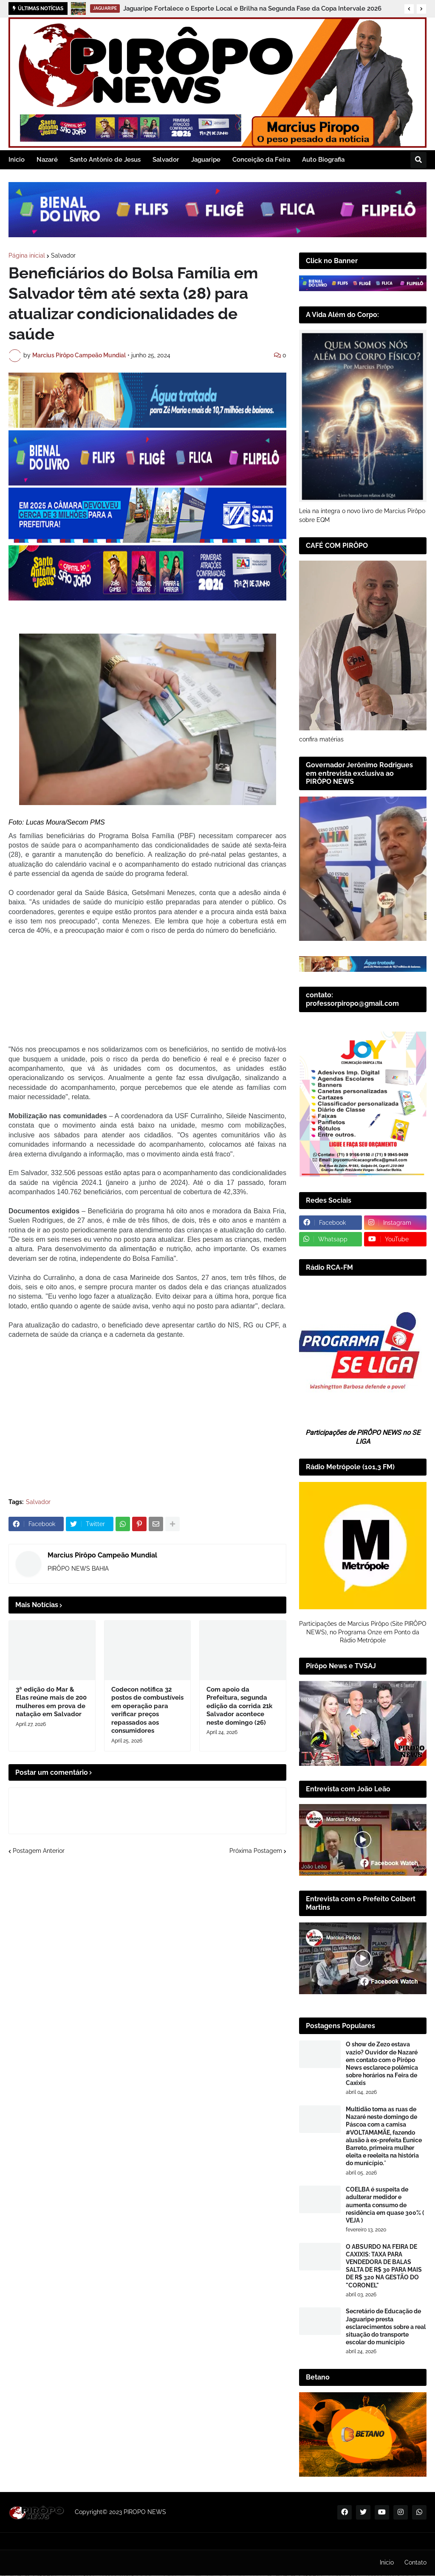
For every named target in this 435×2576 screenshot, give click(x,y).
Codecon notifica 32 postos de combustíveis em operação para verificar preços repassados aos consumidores (147, 1611)
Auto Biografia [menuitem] (323, 159)
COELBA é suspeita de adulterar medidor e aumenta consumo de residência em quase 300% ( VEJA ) (385, 2205)
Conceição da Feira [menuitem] (261, 159)
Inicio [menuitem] (16, 159)
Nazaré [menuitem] (47, 159)
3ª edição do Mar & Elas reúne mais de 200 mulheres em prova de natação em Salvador (51, 1602)
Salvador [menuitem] (166, 159)
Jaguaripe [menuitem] (205, 159)
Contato (415, 2562)
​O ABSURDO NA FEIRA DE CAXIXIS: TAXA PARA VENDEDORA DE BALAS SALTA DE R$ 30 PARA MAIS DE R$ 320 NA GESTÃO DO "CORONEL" (384, 2266)
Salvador (63, 255)
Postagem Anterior (39, 1751)
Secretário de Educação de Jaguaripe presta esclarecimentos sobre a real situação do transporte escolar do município (386, 2327)
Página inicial (26, 255)
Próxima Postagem (255, 1751)
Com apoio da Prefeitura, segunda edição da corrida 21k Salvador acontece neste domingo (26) (239, 1606)
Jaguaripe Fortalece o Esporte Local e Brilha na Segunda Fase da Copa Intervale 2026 (252, 8)
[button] (409, 9)
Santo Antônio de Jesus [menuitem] (105, 159)
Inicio (387, 2562)
